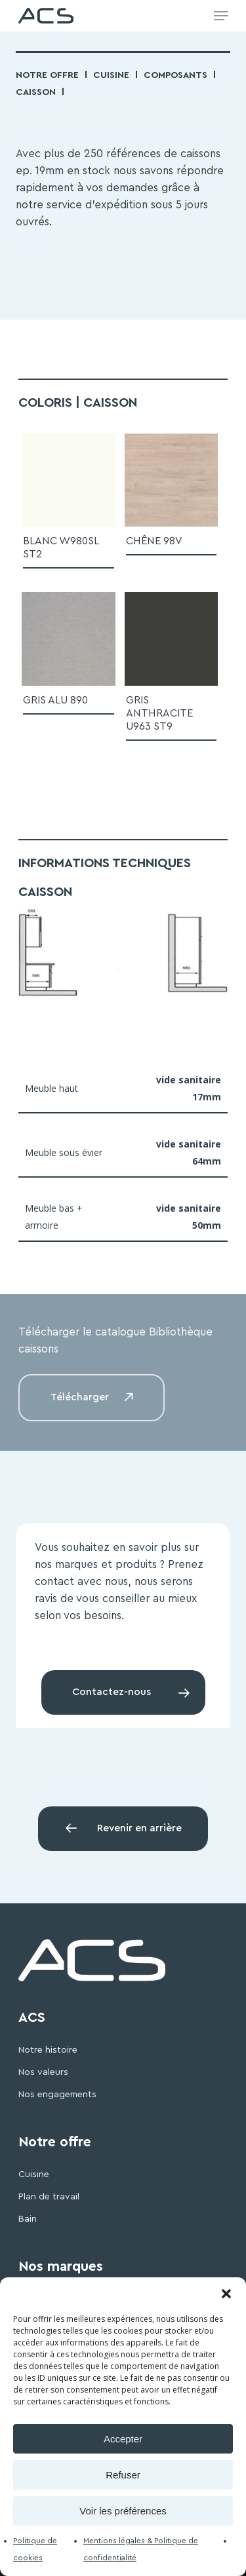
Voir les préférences (123, 2510)
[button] (226, 2293)
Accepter (123, 2438)
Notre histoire (47, 2050)
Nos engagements (57, 2094)
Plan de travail (48, 2196)
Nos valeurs (43, 2072)
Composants (175, 75)
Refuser (123, 2474)
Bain (27, 2219)
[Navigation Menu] (221, 15)
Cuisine (111, 75)
